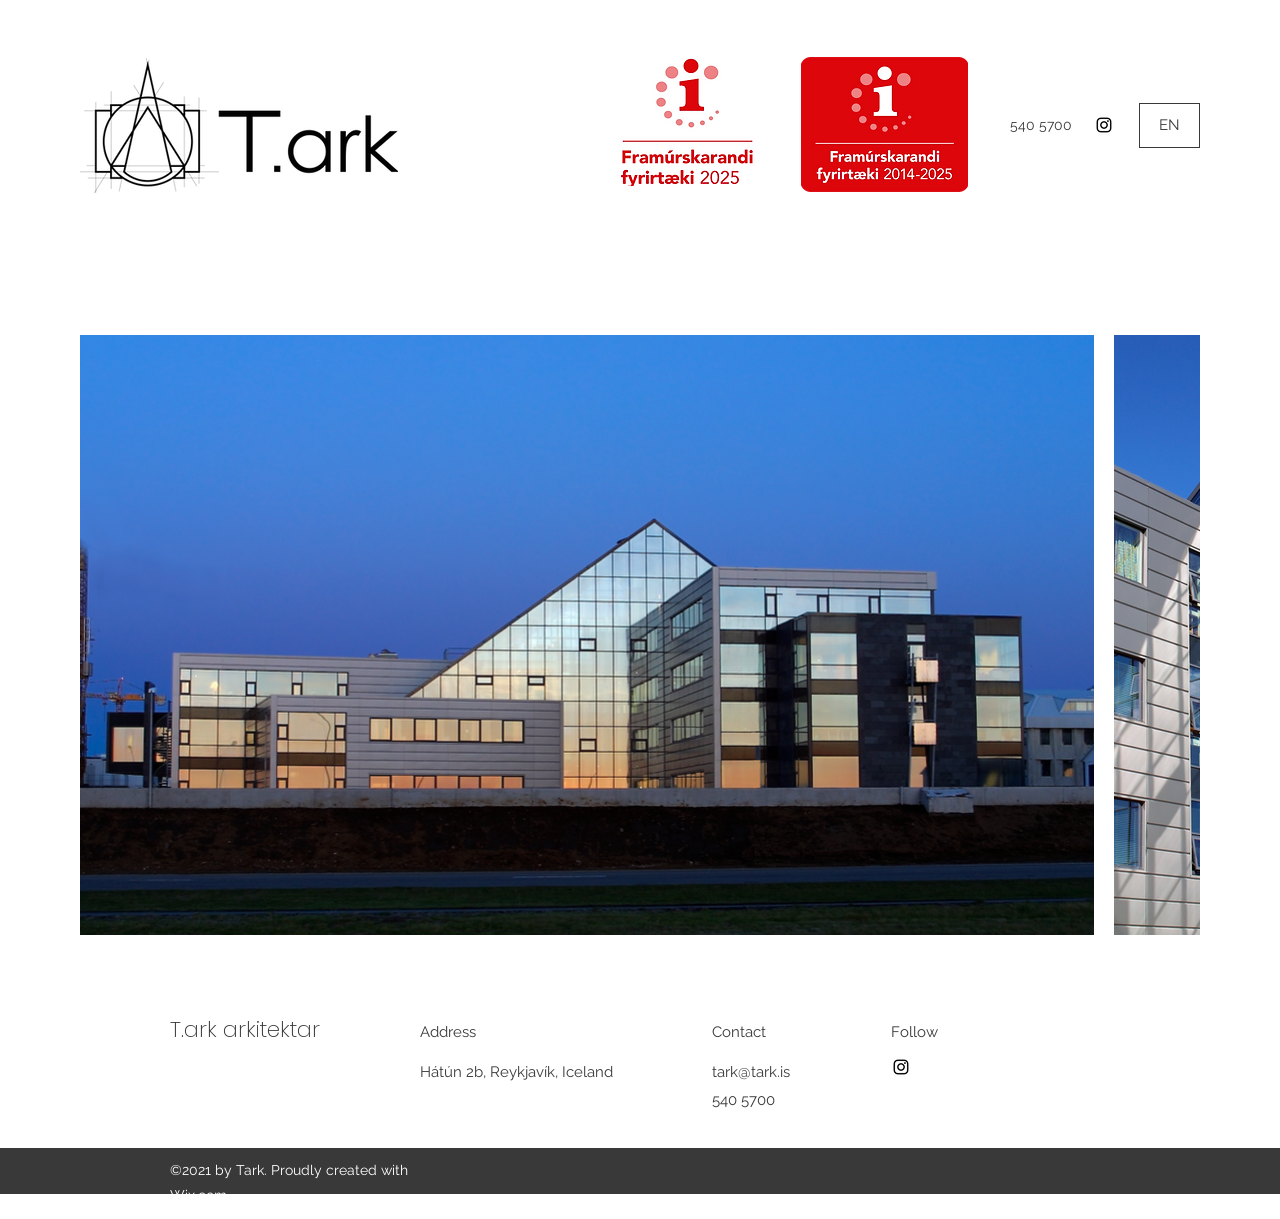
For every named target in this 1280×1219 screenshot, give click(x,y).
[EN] (1169, 125)
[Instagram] (1104, 125)
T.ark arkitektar (245, 1029)
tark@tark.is (751, 1072)
